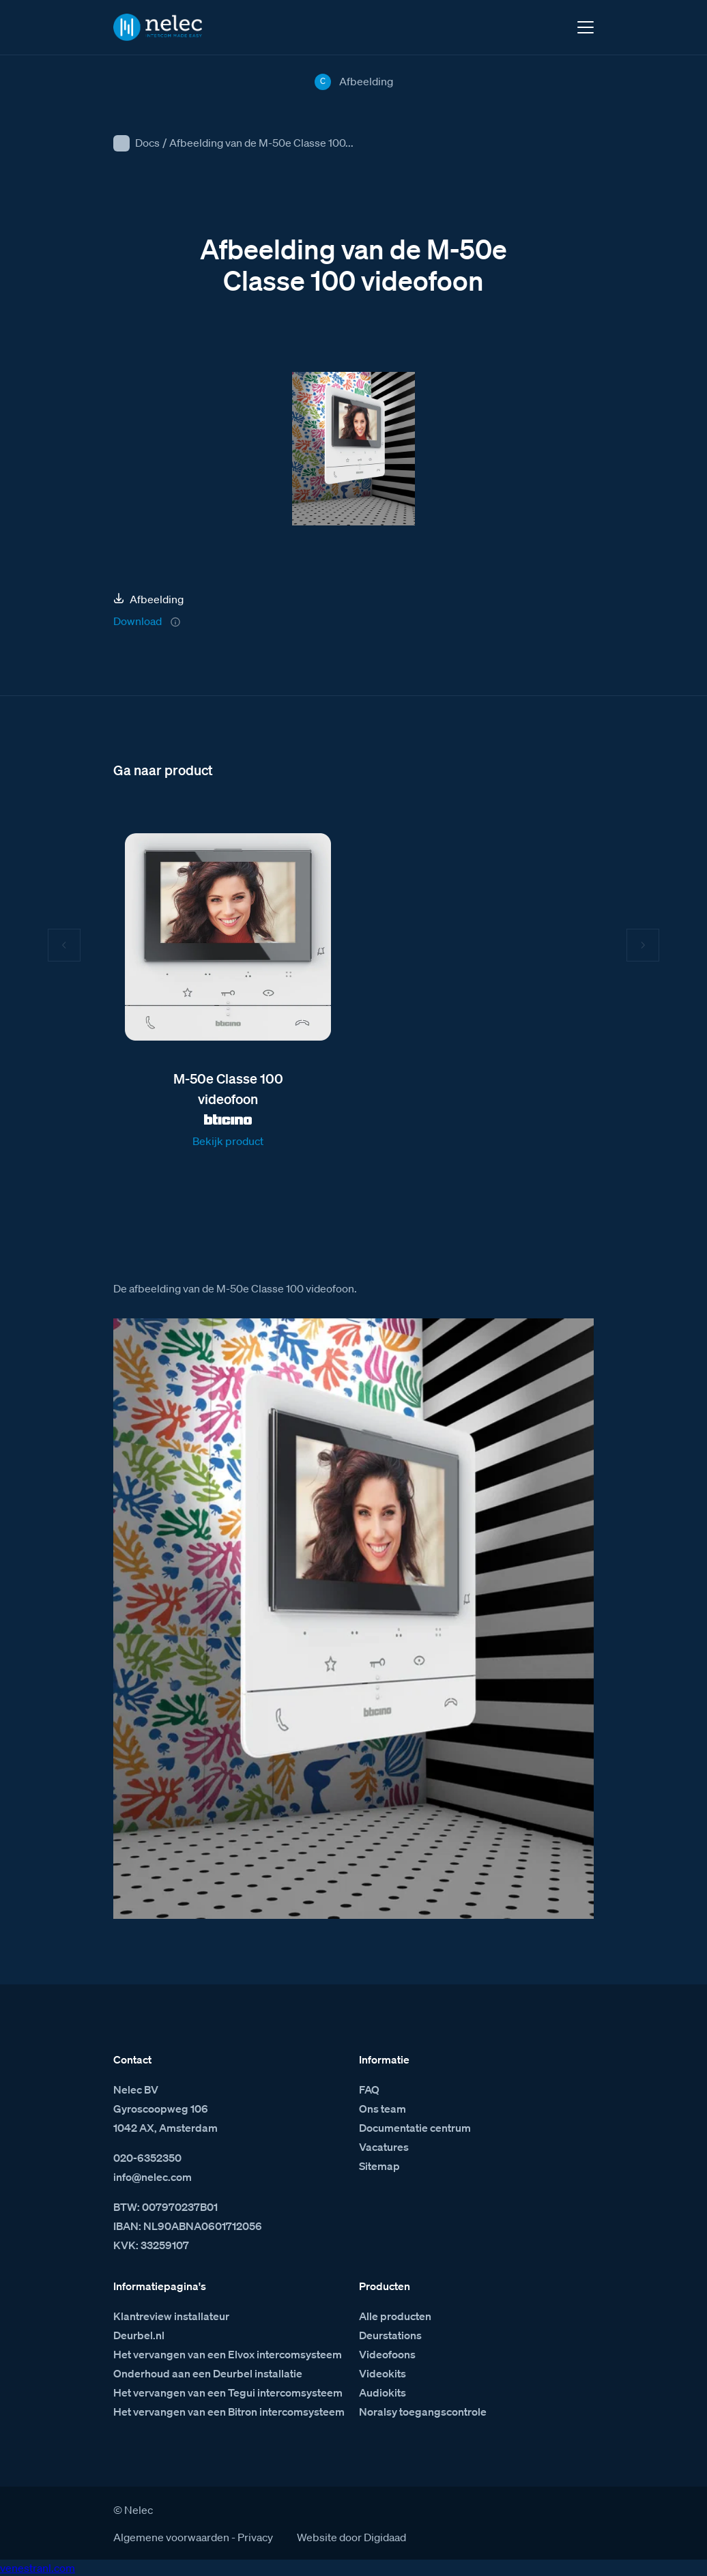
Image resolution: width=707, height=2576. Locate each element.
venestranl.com (37, 2568)
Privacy (255, 2537)
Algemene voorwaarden (171, 2537)
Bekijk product (227, 1141)
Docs (147, 142)
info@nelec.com (152, 2177)
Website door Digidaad (351, 2537)
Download (137, 621)
